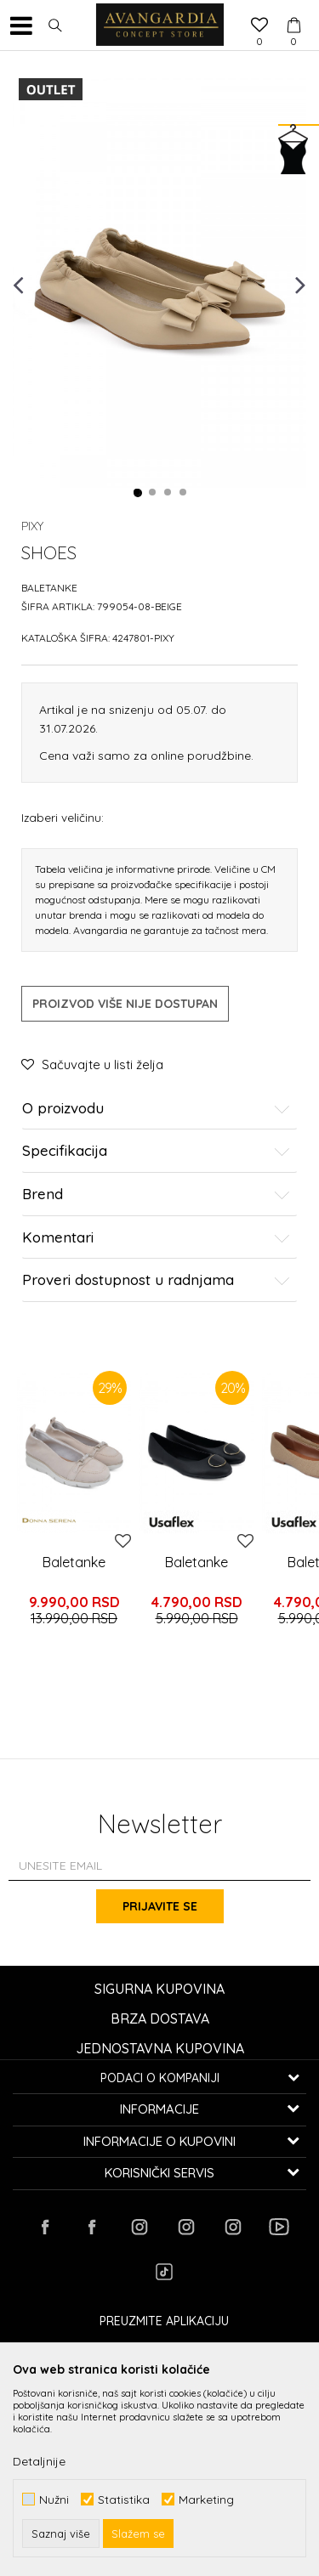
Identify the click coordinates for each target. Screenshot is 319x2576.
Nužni (54, 2499)
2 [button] (153, 493)
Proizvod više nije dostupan (125, 1003)
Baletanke (49, 587)
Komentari (156, 1238)
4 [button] (183, 493)
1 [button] (138, 493)
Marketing (206, 2499)
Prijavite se (159, 1906)
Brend (156, 1194)
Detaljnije (39, 2461)
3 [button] (168, 493)
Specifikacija (156, 1151)
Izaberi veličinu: (62, 817)
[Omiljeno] (259, 26)
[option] (159, 284)
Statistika (124, 2499)
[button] (55, 25)
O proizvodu (156, 1109)
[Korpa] (293, 9)
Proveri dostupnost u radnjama (156, 1280)
